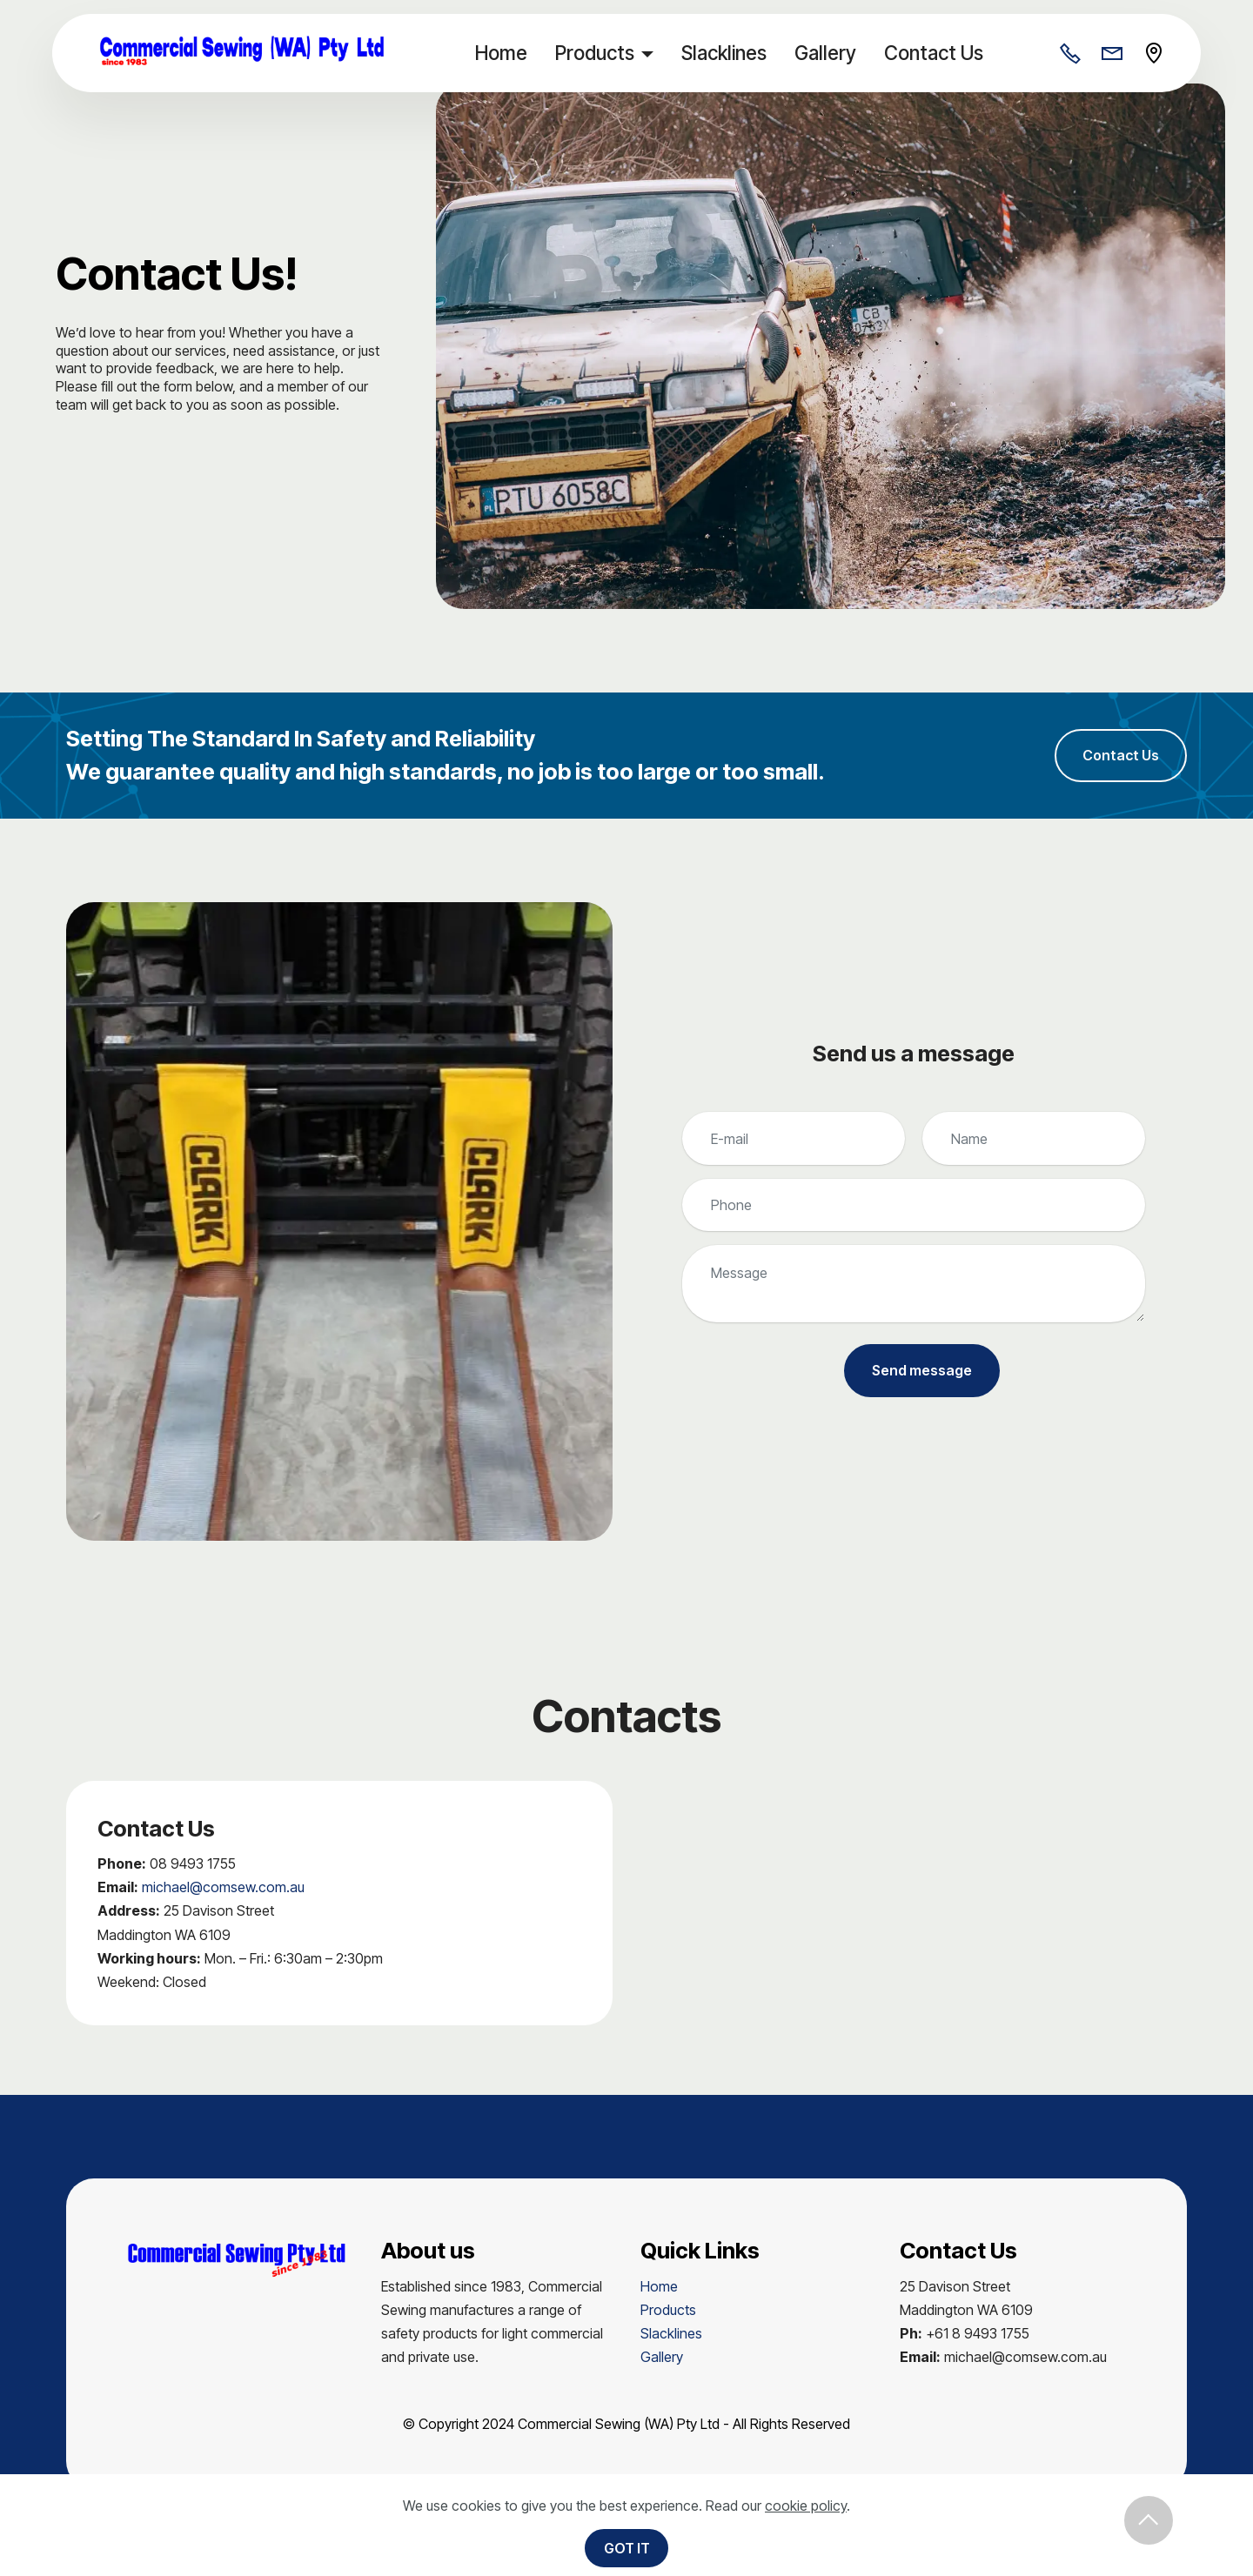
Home (506, 52)
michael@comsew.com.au (223, 1890)
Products (600, 52)
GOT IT (627, 2548)
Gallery (830, 52)
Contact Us (938, 52)
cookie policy (806, 2505)
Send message (922, 1373)
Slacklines (729, 52)
